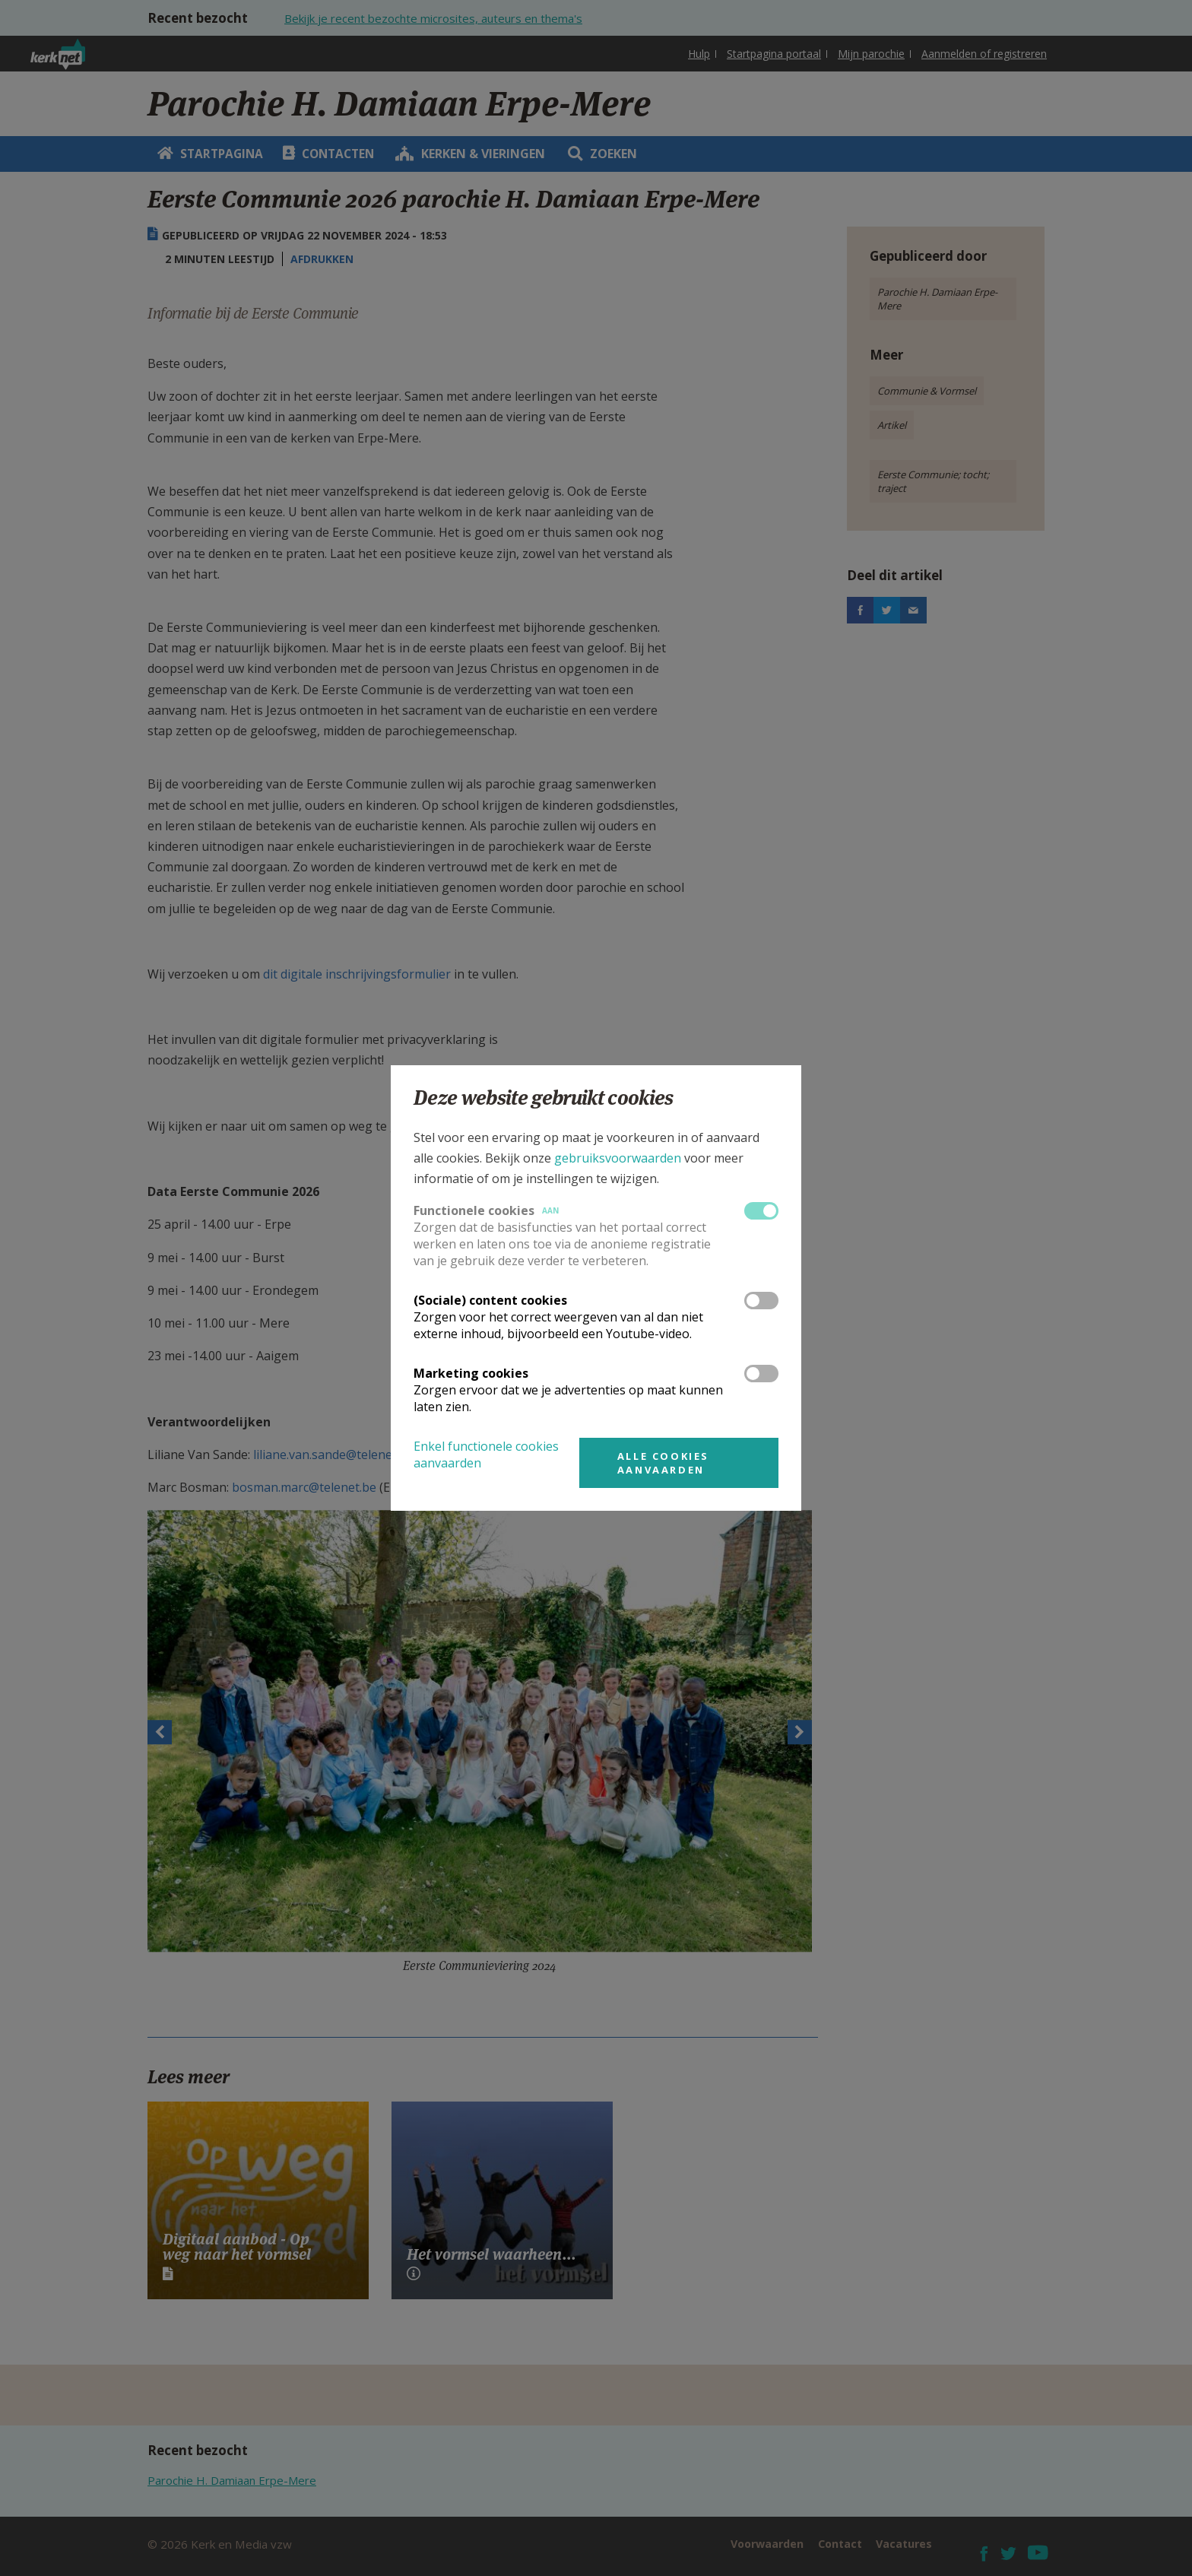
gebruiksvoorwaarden (617, 1158)
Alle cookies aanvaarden (663, 1463)
